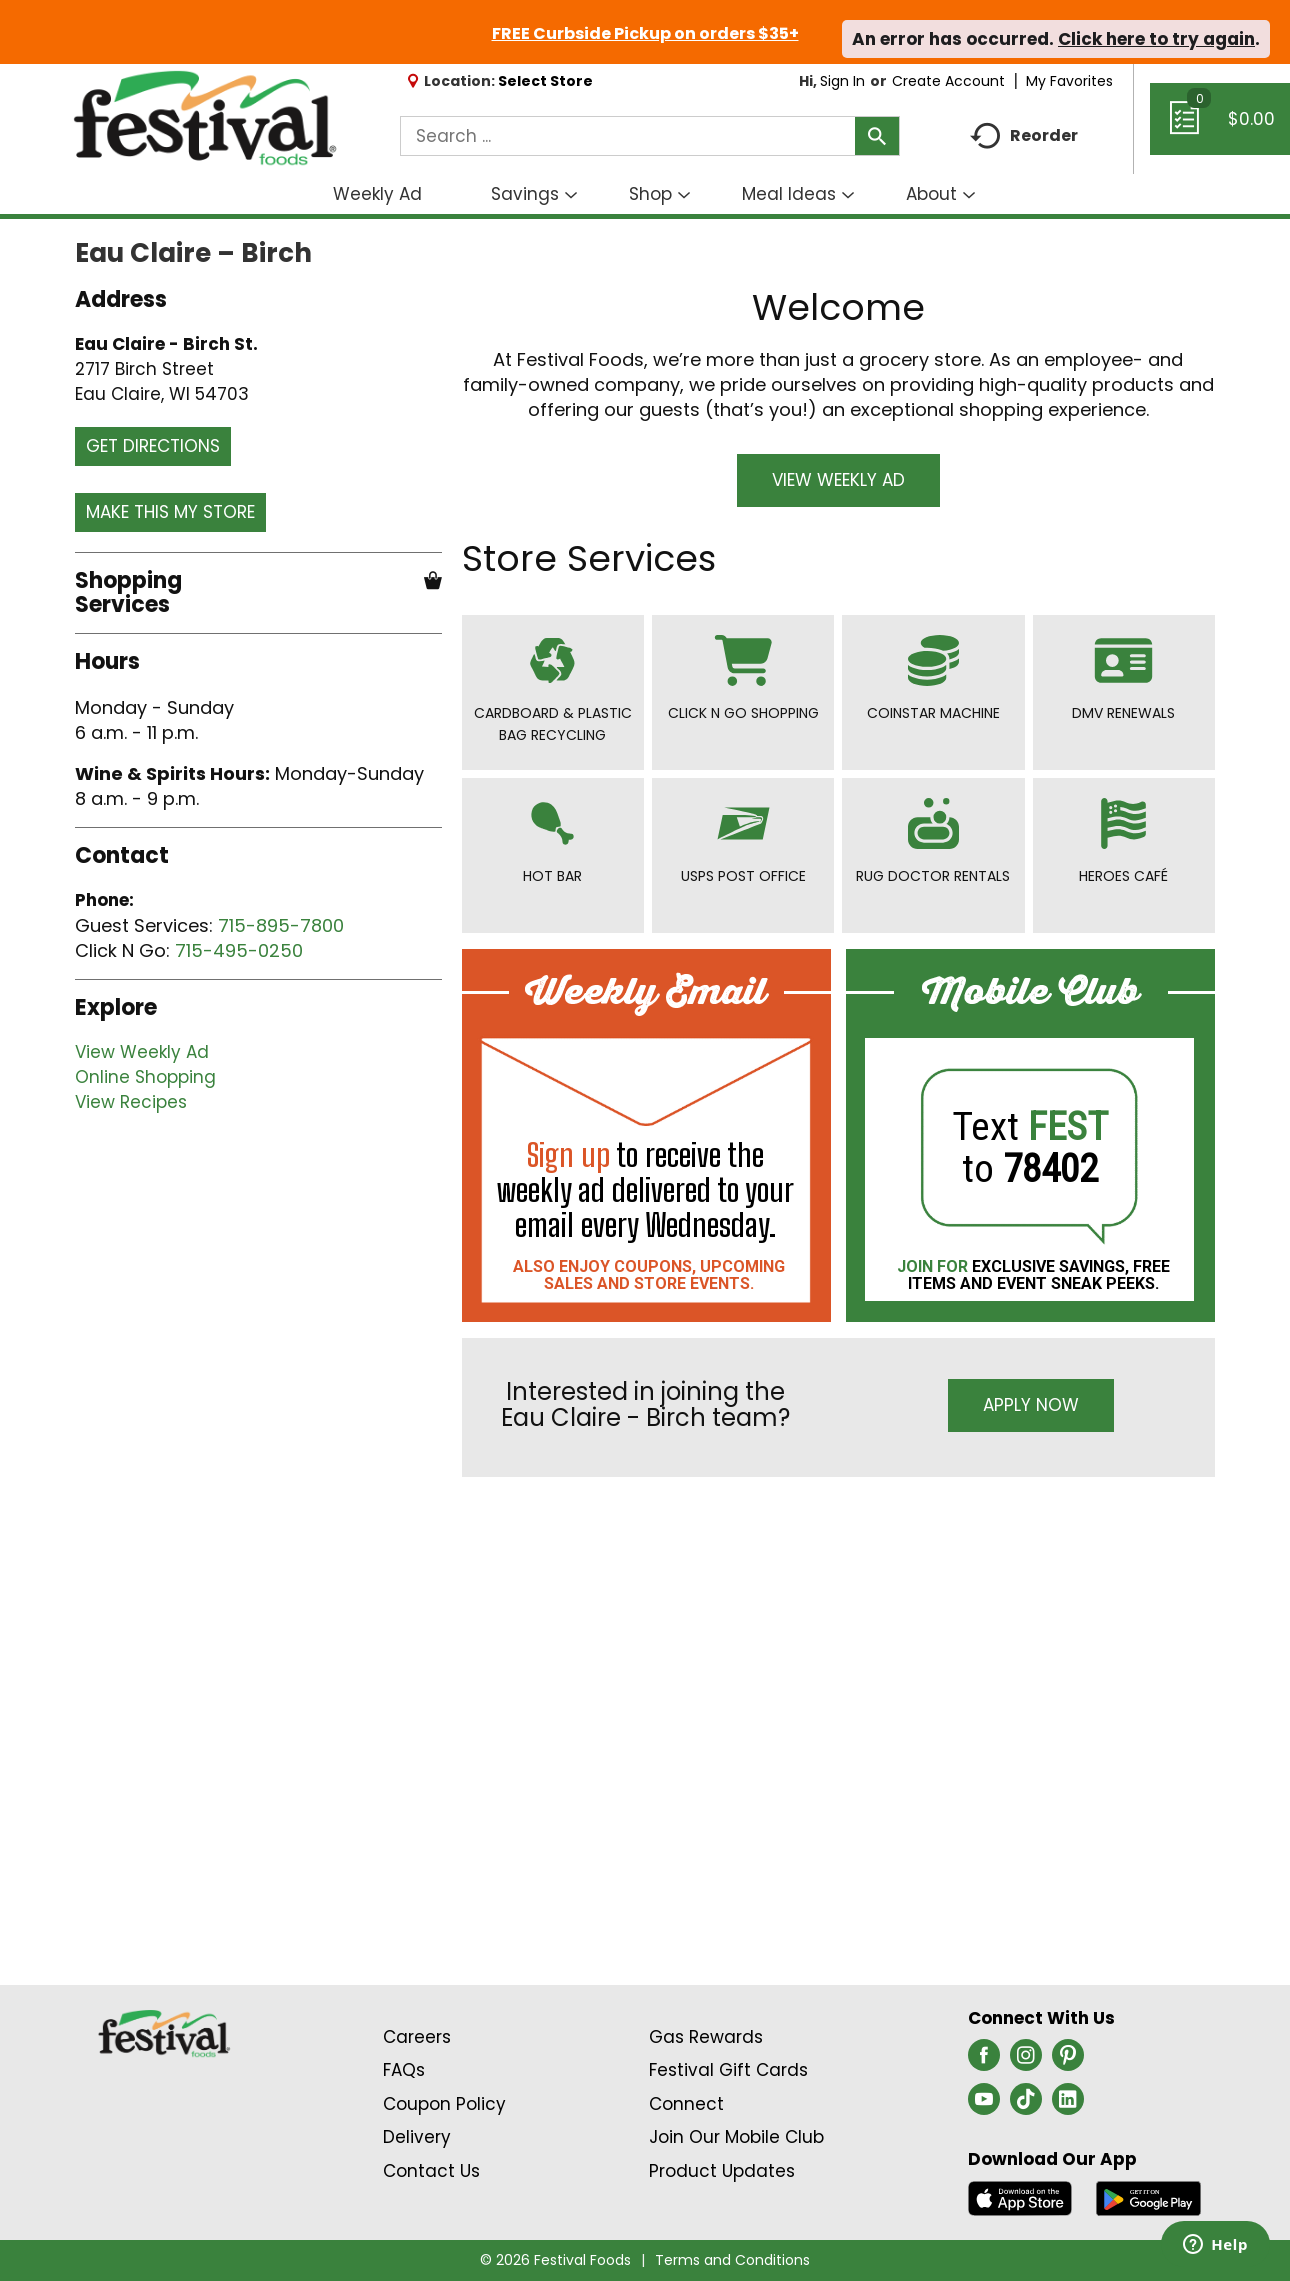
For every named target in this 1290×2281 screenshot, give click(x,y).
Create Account (948, 81)
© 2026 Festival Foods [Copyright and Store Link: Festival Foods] (555, 2260)
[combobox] (650, 136)
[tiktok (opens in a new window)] (1026, 2105)
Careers (417, 2037)
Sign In (842, 81)
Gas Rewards (706, 2037)
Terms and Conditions (732, 2260)
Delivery (417, 2137)
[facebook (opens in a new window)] (984, 2061)
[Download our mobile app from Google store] (1148, 2197)
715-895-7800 (281, 925)
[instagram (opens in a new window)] (1026, 2061)
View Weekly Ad (142, 1052)
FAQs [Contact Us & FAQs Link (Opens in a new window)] (404, 2070)
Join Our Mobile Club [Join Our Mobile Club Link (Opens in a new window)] (736, 2137)
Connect (686, 2104)
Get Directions (153, 446)
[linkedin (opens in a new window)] (1068, 2105)
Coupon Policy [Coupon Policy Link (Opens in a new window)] (444, 2104)
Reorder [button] (1024, 136)
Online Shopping (145, 1077)
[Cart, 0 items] (1220, 128)
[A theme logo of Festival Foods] (204, 119)
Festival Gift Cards (728, 2070)
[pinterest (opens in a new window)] (1068, 2061)
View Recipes (131, 1102)
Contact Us (431, 2171)
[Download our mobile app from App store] (1020, 2197)
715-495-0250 (239, 950)
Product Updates (722, 2171)
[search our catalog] (877, 136)
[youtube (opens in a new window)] (984, 2105)
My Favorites (1071, 81)
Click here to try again (1156, 39)
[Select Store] (547, 81)
